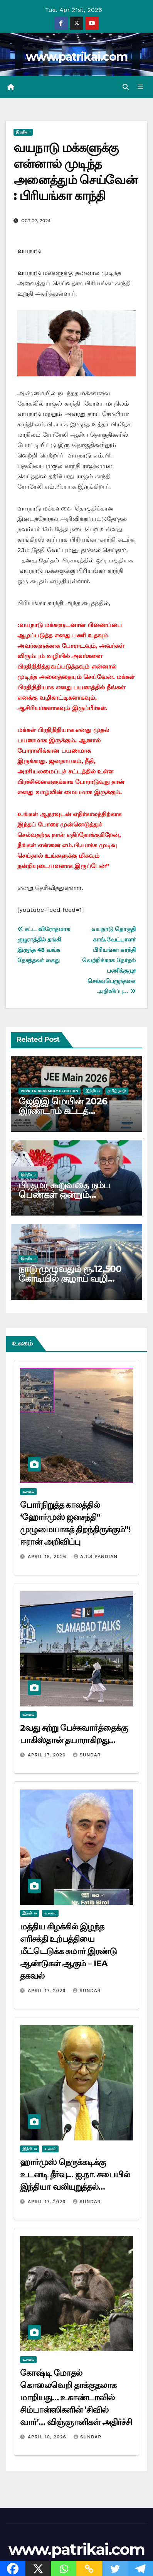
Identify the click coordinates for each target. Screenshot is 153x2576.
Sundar (87, 1755)
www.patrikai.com (77, 57)
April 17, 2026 (47, 1755)
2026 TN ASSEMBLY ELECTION (49, 1091)
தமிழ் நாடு (117, 1091)
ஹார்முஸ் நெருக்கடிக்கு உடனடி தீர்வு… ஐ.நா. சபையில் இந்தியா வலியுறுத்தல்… (75, 2174)
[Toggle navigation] (140, 87)
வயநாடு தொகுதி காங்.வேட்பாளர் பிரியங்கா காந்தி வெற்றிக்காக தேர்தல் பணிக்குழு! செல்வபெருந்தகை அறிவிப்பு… (109, 960)
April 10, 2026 (48, 2437)
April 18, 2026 (48, 1556)
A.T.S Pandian (96, 1556)
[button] (126, 87)
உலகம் (28, 1491)
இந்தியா (23, 132)
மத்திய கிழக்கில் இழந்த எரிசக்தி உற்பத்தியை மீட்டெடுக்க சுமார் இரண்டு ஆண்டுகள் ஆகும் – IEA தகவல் (68, 1951)
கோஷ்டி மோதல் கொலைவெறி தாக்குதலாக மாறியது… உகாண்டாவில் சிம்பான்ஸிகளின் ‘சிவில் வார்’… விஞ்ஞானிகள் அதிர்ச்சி (76, 2397)
